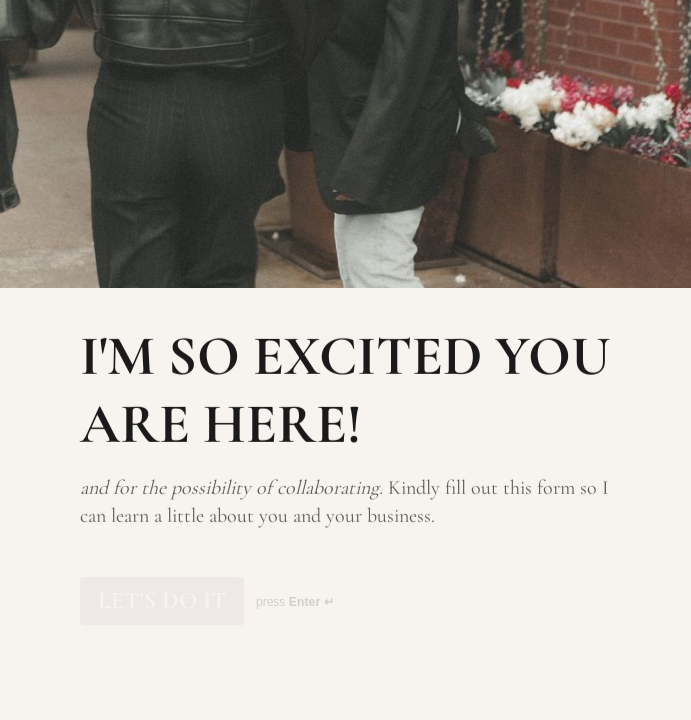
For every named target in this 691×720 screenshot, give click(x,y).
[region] (196, 643)
